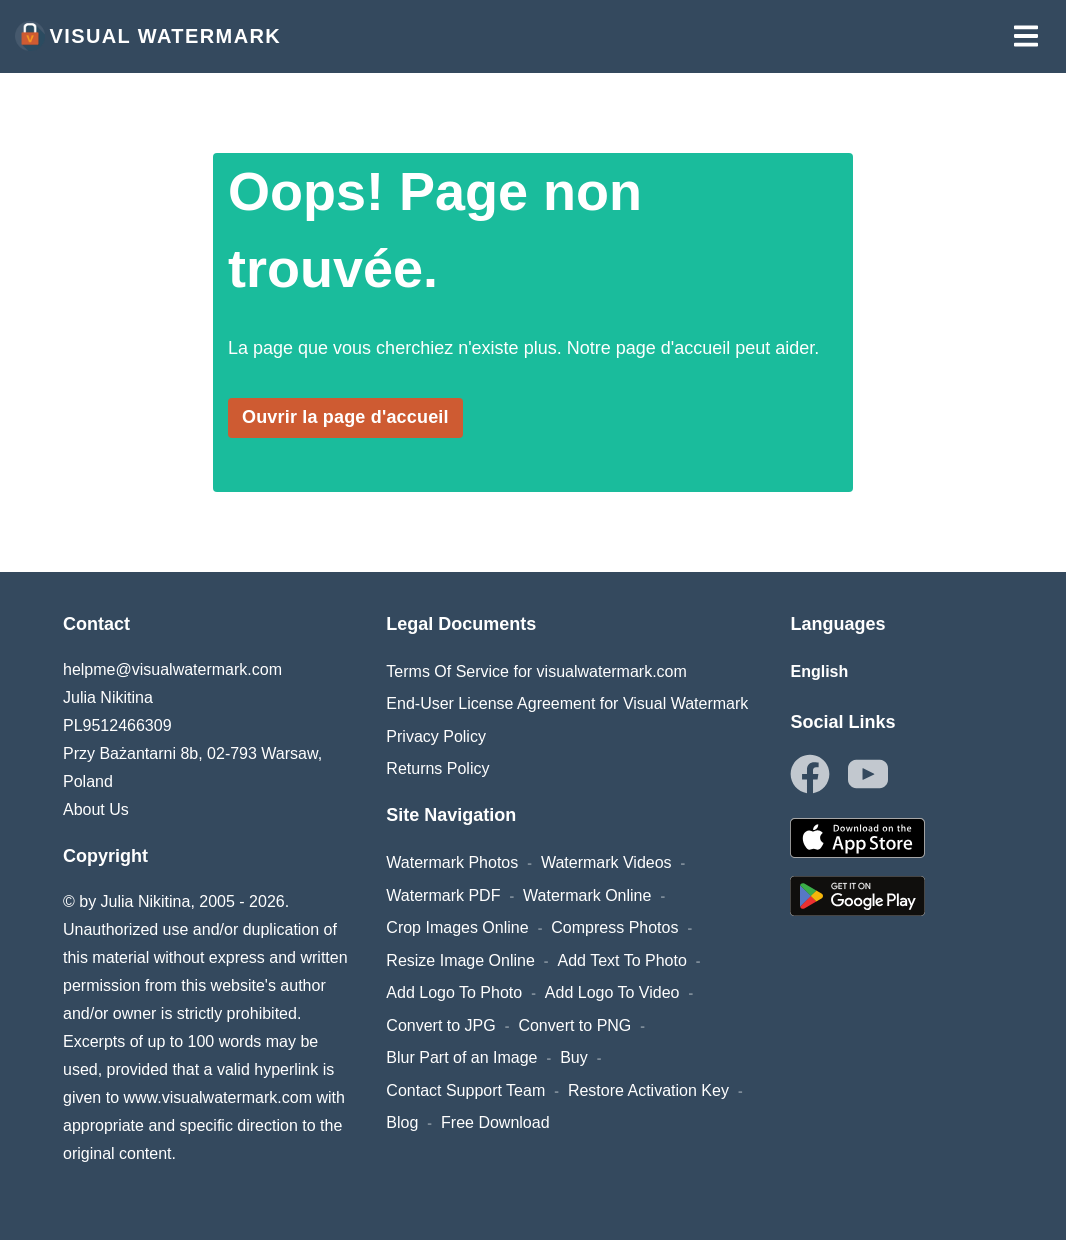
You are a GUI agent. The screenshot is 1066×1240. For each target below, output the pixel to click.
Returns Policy (437, 768)
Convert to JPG (440, 1025)
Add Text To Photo (622, 960)
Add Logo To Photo (454, 992)
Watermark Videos (606, 862)
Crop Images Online (457, 927)
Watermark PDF (443, 895)
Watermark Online (587, 895)
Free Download (495, 1122)
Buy (574, 1057)
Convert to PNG (574, 1025)
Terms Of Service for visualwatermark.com (536, 671)
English (819, 671)
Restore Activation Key (648, 1090)
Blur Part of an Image (461, 1057)
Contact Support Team (465, 1090)
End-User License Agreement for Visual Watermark (567, 703)
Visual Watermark (148, 36)
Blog (402, 1122)
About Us (96, 809)
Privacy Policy (436, 736)
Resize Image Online (460, 960)
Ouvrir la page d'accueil (345, 417)
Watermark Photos (452, 862)
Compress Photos (614, 927)
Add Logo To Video (612, 992)
